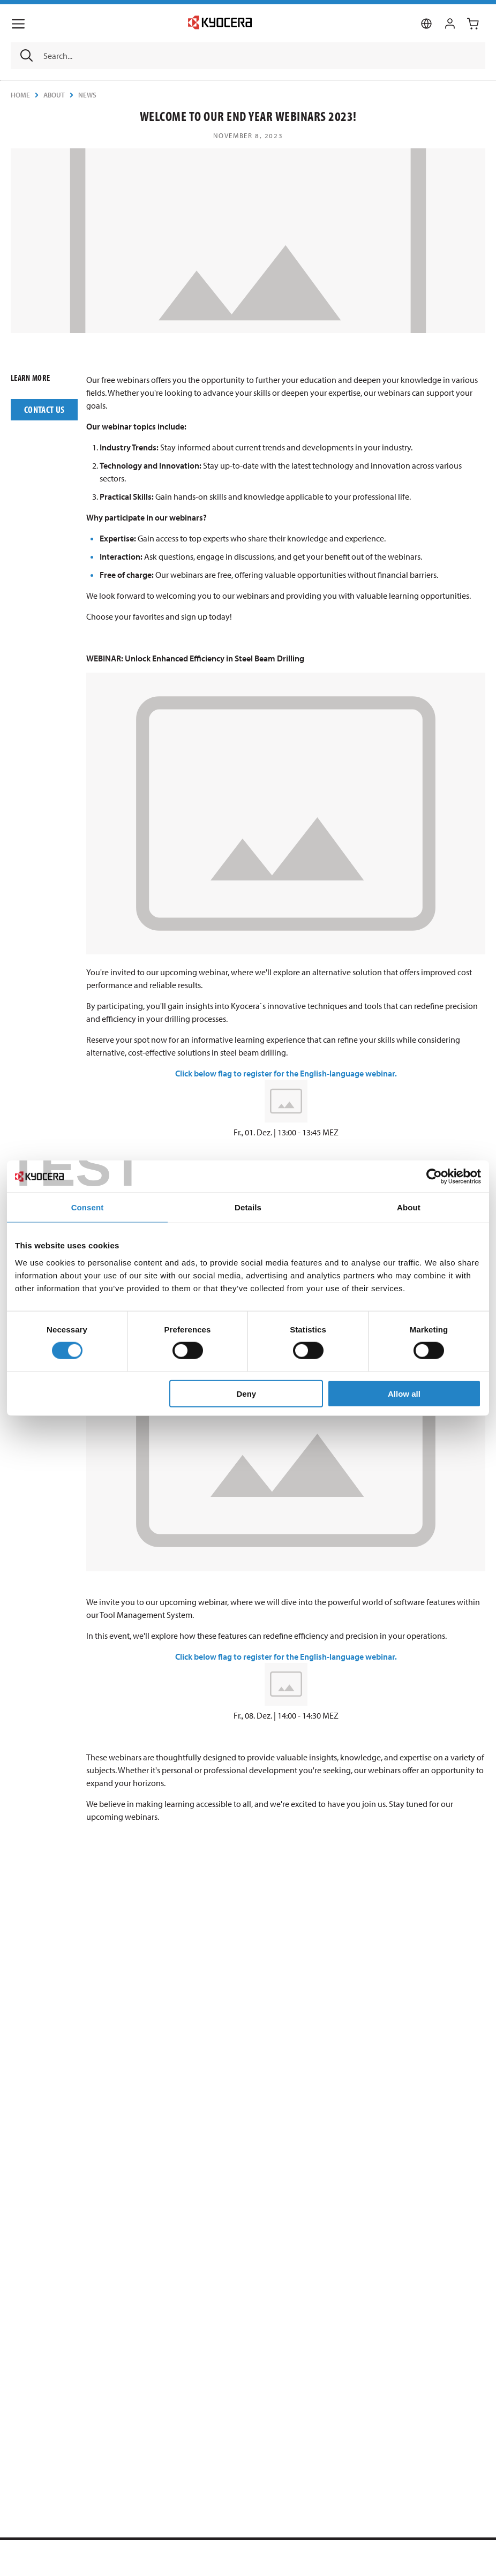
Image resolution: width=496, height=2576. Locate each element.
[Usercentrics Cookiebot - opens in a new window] (434, 1177)
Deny (247, 1393)
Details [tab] (248, 1207)
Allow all (404, 1393)
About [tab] (408, 1207)
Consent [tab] (87, 1207)
